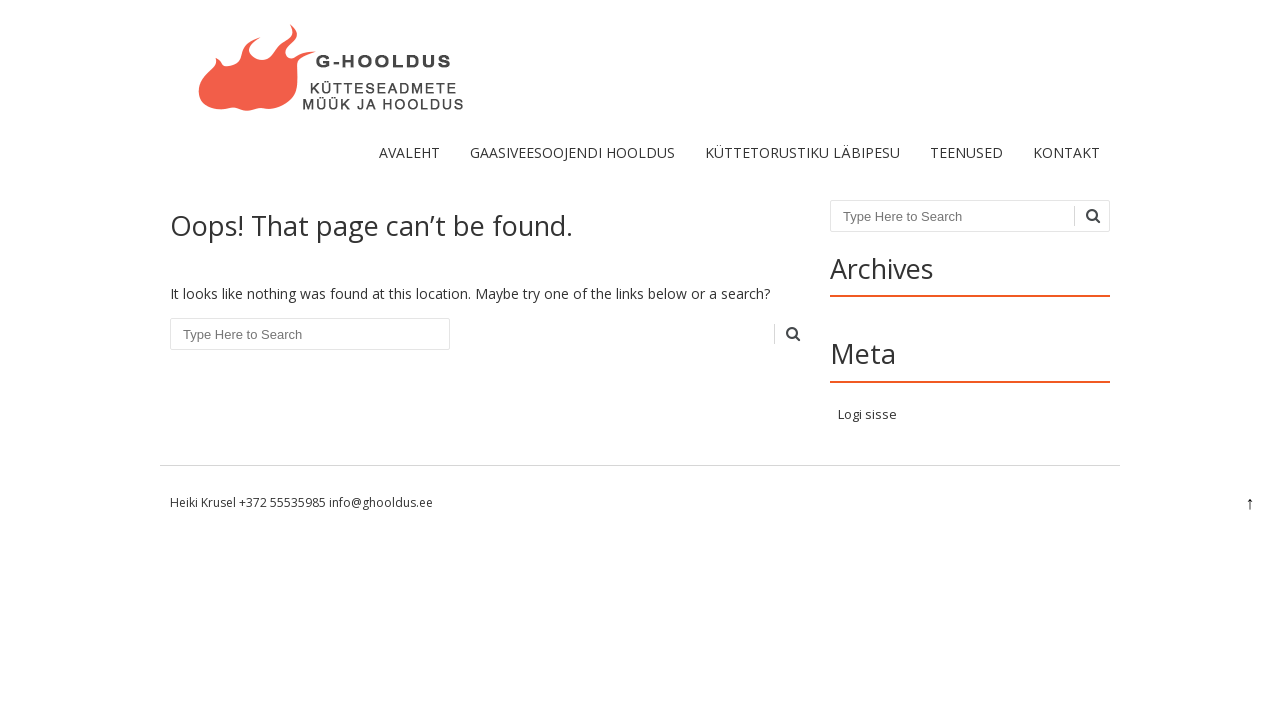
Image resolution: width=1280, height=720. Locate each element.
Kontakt (1066, 152)
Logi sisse (867, 414)
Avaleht (409, 152)
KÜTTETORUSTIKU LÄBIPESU (802, 152)
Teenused (966, 152)
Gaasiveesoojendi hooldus (572, 152)
